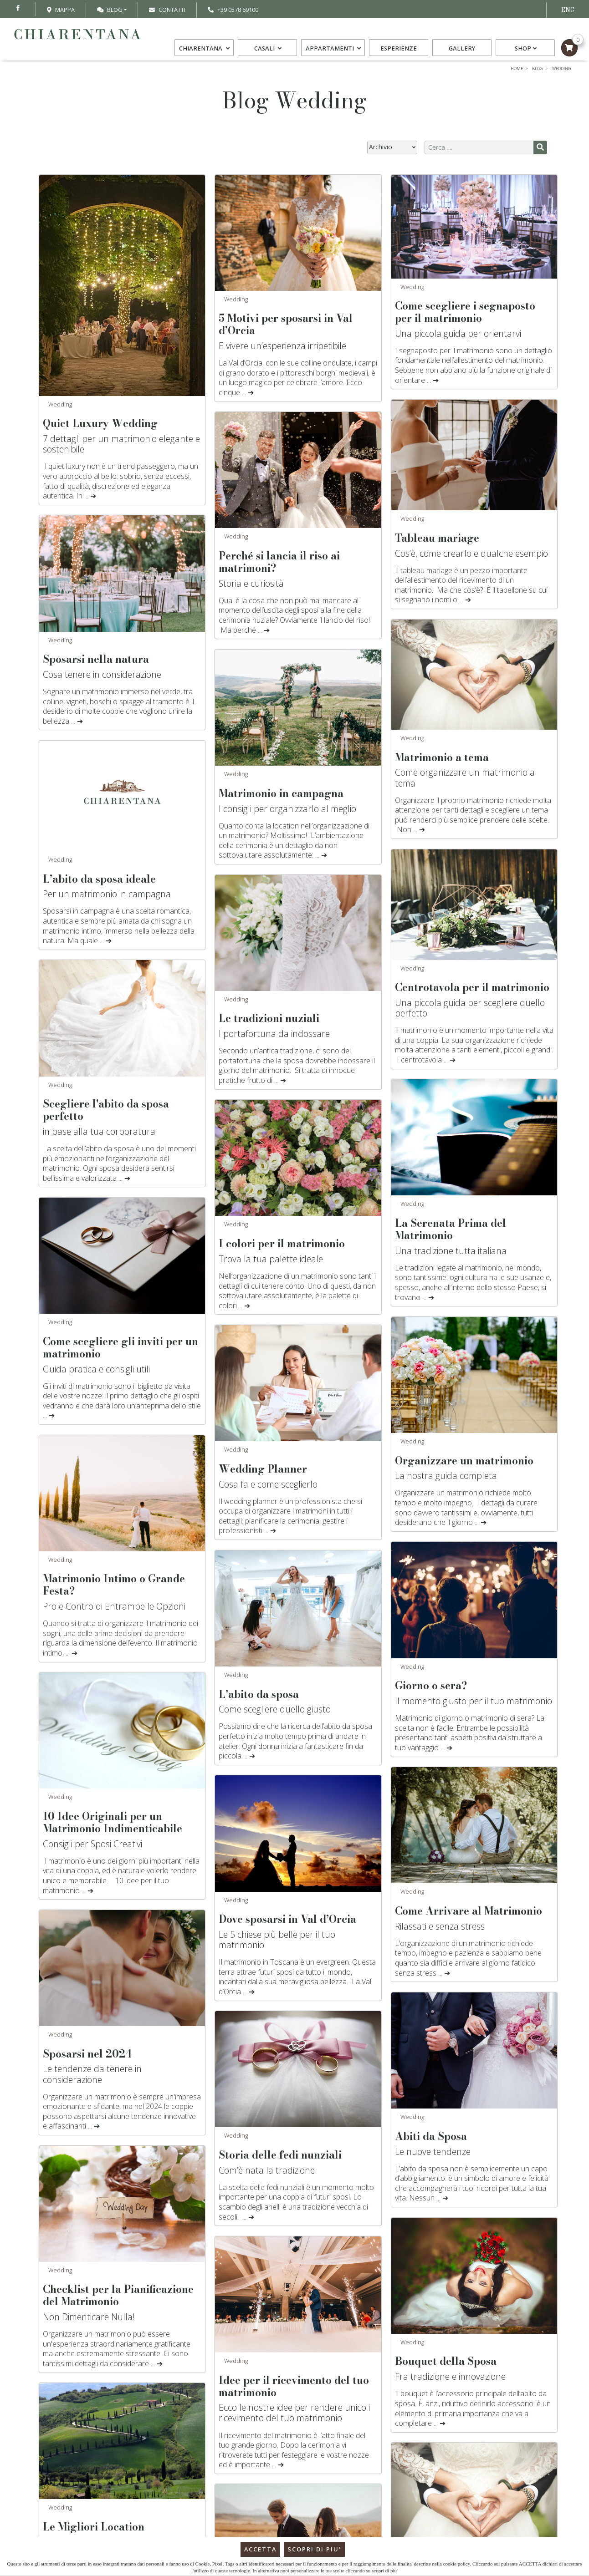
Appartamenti (333, 50)
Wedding (60, 404)
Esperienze (397, 50)
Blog (110, 9)
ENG (567, 9)
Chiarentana (205, 50)
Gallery (461, 50)
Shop (524, 50)
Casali (269, 50)
